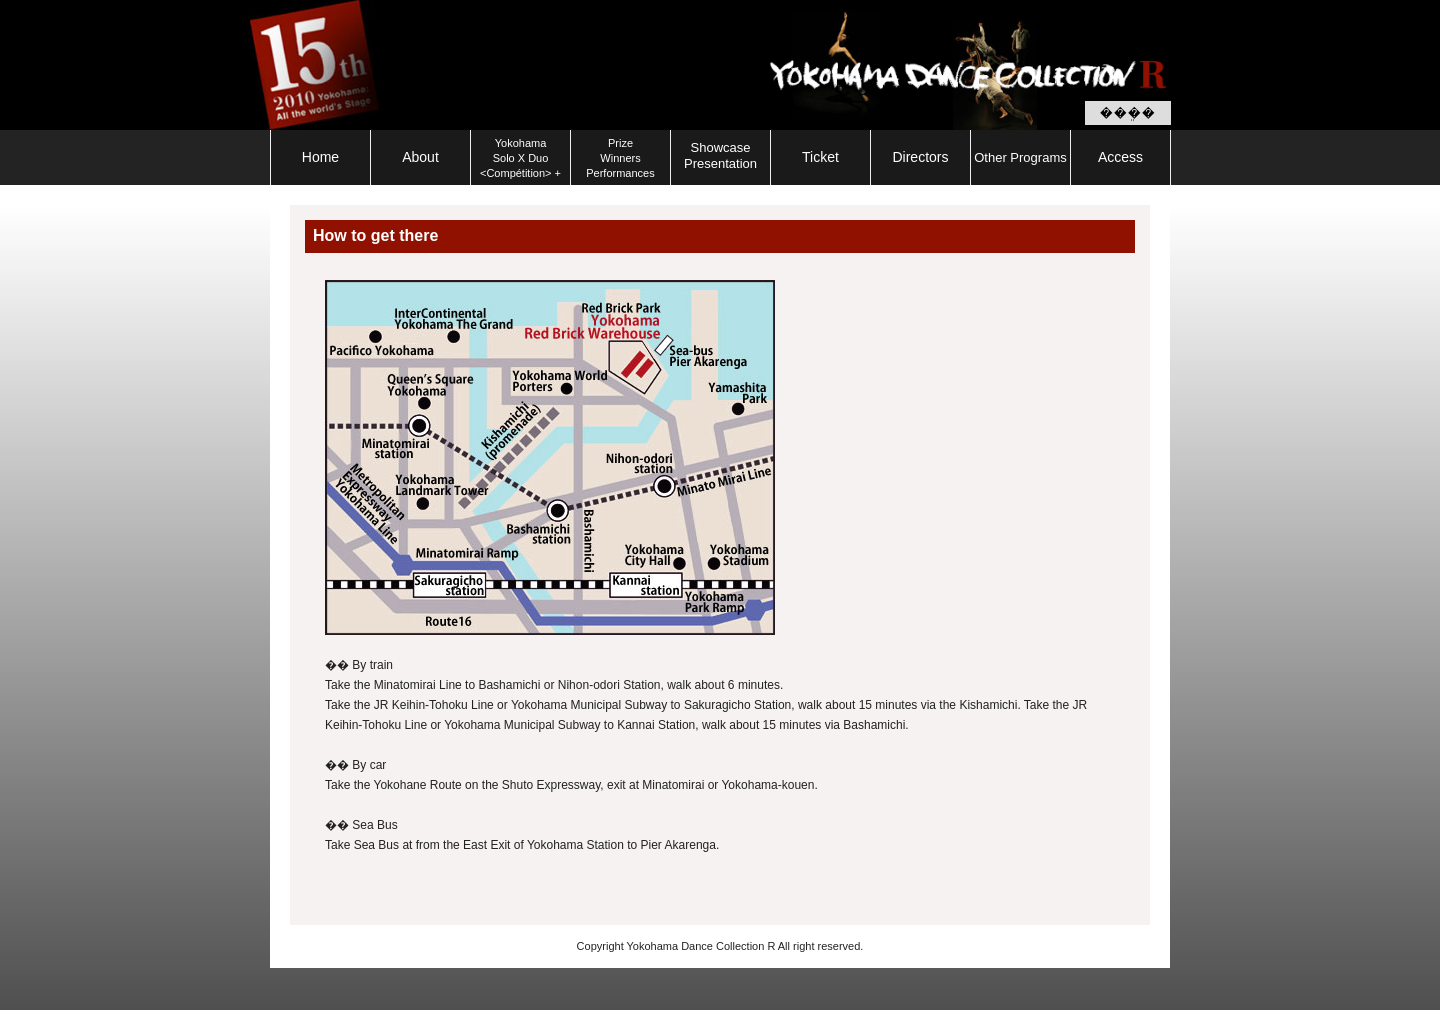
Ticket (820, 157)
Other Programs (1020, 157)
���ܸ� (1128, 113)
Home (320, 157)
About (420, 157)
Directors (920, 157)
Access (1120, 157)
